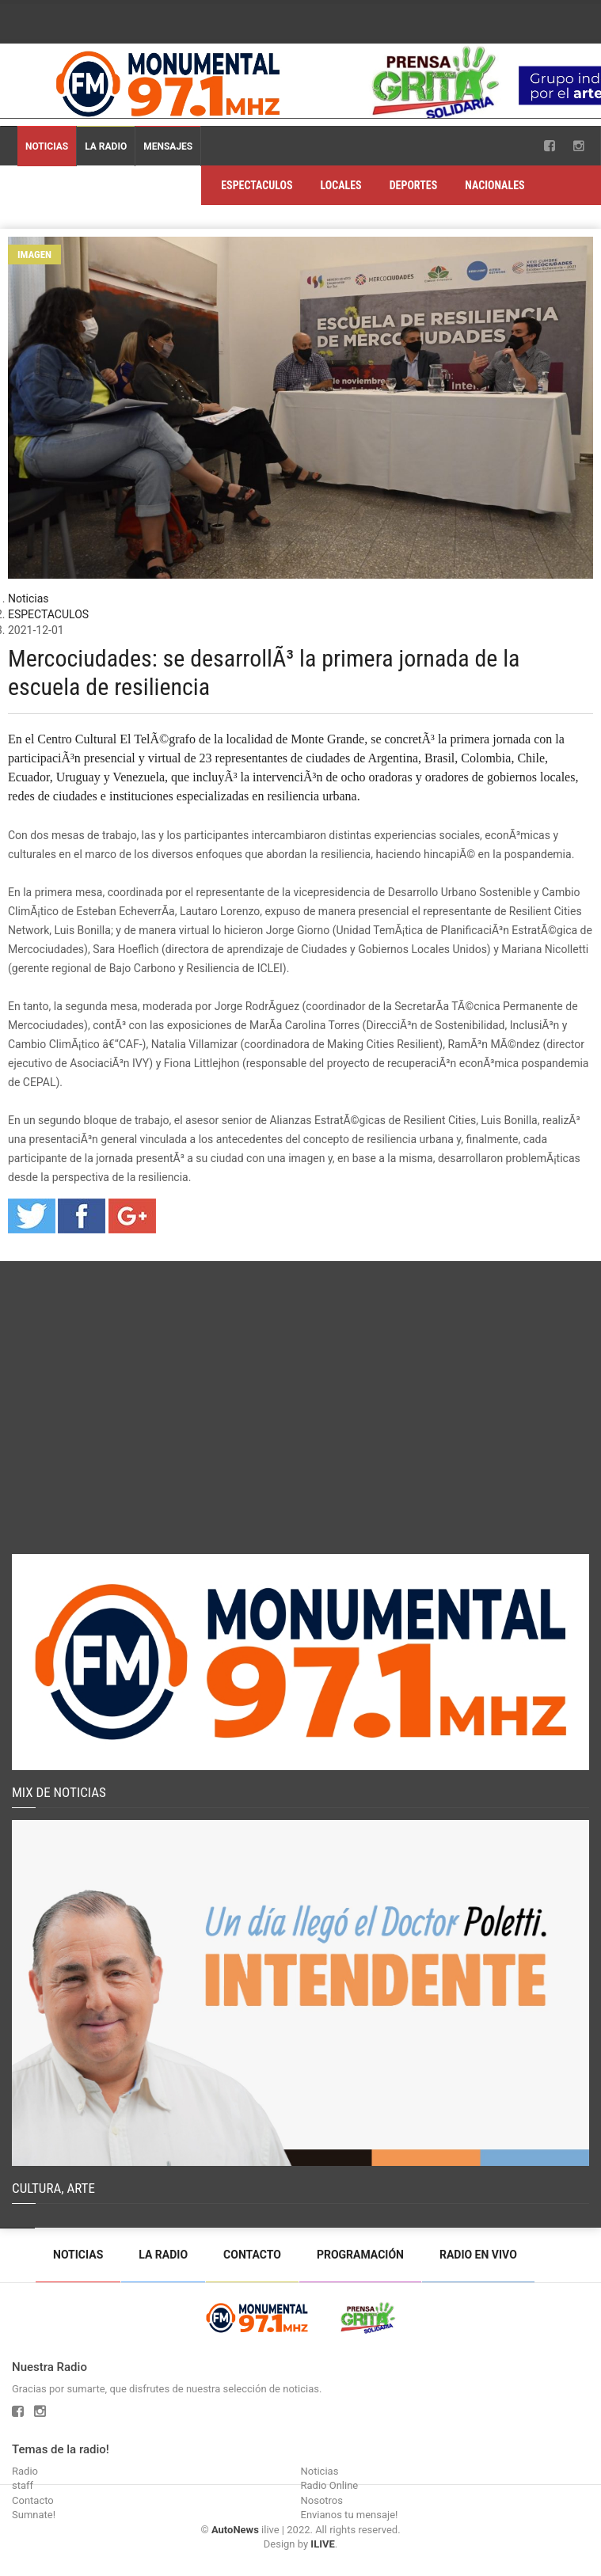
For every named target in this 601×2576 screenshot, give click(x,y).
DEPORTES (414, 185)
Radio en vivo (478, 2254)
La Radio (106, 146)
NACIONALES (494, 185)
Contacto (252, 2254)
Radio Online (330, 2485)
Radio (25, 2471)
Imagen (34, 254)
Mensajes (167, 146)
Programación (360, 2254)
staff (22, 2485)
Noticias (46, 146)
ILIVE (322, 2544)
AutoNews (235, 2530)
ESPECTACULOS (256, 185)
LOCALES (340, 185)
